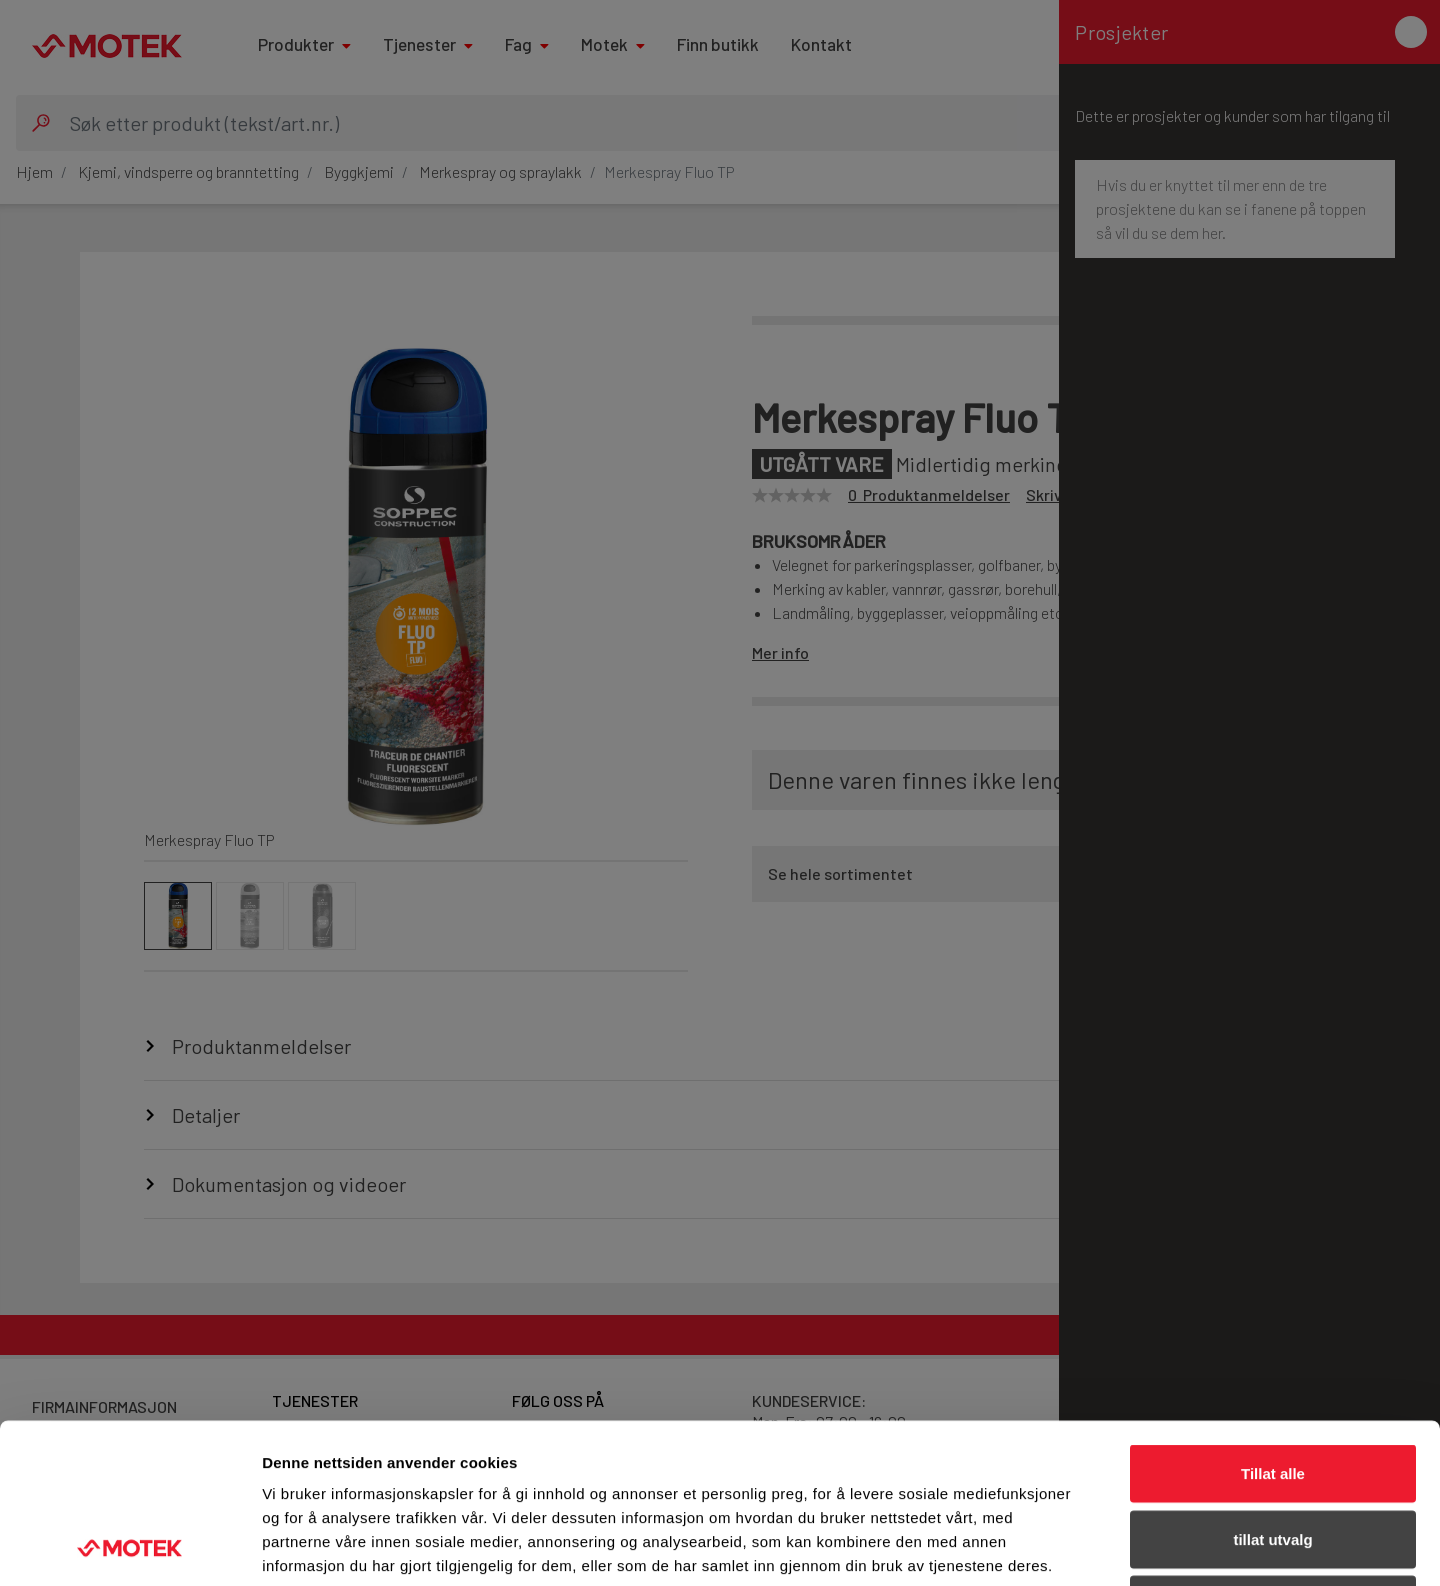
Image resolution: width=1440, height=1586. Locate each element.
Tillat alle (1273, 1323)
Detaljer (1065, 1546)
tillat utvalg (1272, 1389)
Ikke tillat (1273, 1454)
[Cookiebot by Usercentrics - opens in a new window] (129, 1547)
